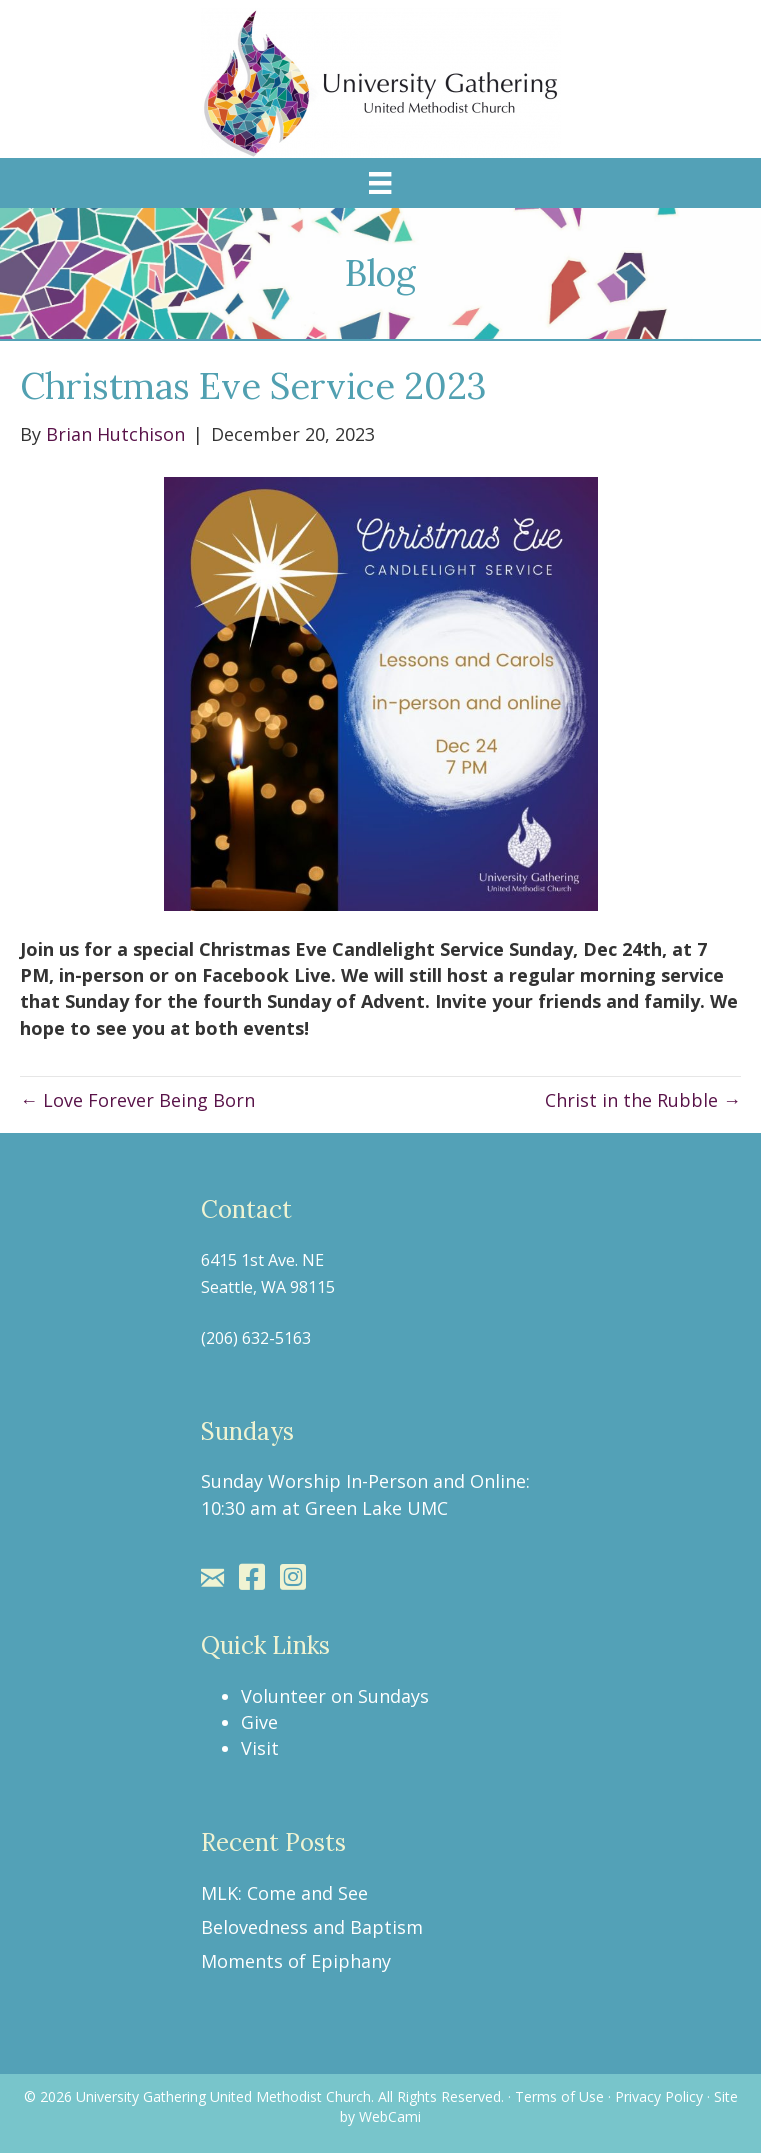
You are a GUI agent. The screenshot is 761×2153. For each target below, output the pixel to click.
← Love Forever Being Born (137, 1100)
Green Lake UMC (376, 1508)
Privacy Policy (659, 2096)
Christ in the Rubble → (643, 1100)
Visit (260, 1748)
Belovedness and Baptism (312, 1927)
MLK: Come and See (284, 1893)
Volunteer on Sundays (335, 1696)
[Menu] (380, 183)
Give (259, 1722)
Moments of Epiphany (296, 1961)
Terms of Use (559, 2096)
